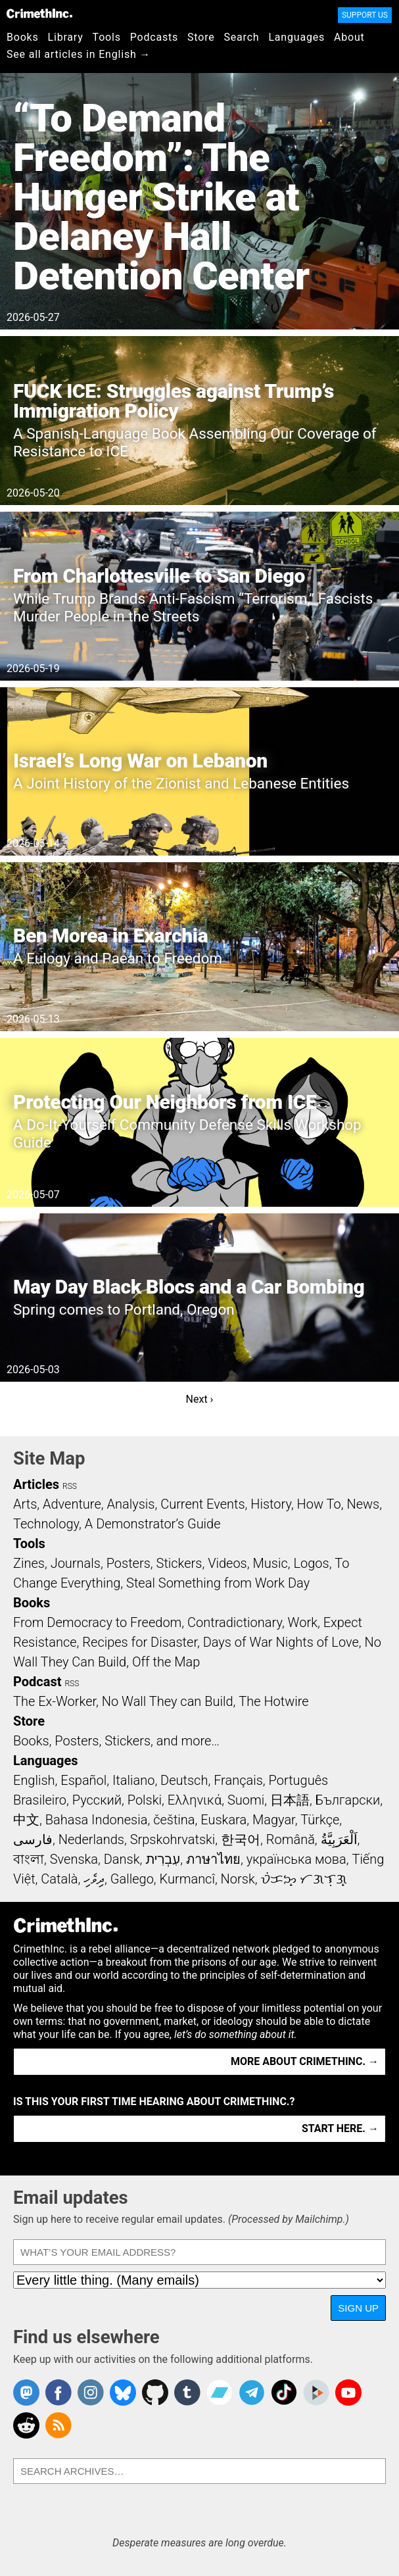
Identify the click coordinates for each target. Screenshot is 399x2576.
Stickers (179, 1563)
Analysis (130, 1504)
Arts (25, 1504)
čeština (174, 1820)
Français (238, 1780)
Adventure (72, 1504)
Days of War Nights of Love (281, 1642)
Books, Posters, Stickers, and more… (116, 1741)
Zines (29, 1563)
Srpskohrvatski (173, 1839)
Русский (97, 1800)
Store (200, 37)
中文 (26, 1820)
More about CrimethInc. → (305, 2061)
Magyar (273, 1820)
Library (65, 37)
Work (302, 1622)
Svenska (74, 1859)
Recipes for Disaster (139, 1642)
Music (269, 1563)
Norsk (238, 1879)
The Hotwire (273, 1701)
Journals (76, 1563)
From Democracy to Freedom (97, 1622)
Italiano (133, 1780)
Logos (311, 1563)
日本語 (290, 1800)
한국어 (240, 1839)
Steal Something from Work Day (218, 1583)
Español (83, 1780)
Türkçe (319, 1820)
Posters (128, 1563)
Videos (227, 1563)
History (270, 1504)
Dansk (122, 1859)
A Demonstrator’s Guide (153, 1524)
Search (242, 37)
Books (23, 37)
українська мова (296, 1859)
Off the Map (166, 1662)
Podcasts (154, 37)
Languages (296, 37)
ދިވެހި (94, 1879)
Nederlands (91, 1839)
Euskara (223, 1820)
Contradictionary (234, 1622)
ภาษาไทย (213, 1859)
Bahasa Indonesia (96, 1820)
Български (348, 1800)
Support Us (365, 15)
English (34, 1780)
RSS (69, 1486)
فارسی (33, 1839)
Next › (200, 1399)
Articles (36, 1484)
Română (290, 1839)
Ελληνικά (195, 1800)
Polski (145, 1800)
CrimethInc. (39, 13)
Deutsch (184, 1780)
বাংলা (28, 1859)
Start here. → (340, 2128)
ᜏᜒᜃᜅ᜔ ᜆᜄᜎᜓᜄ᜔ (303, 1879)
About (349, 37)
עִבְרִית (162, 1859)
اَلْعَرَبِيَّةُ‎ (339, 1839)
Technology (46, 1524)
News (362, 1504)
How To (319, 1504)
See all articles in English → (79, 54)
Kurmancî (187, 1879)
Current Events (202, 1504)
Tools (107, 37)
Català (59, 1879)
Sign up (358, 2308)
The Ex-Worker (54, 1701)
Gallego (132, 1879)
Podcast (37, 1681)
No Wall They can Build (167, 1701)
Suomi (245, 1800)
